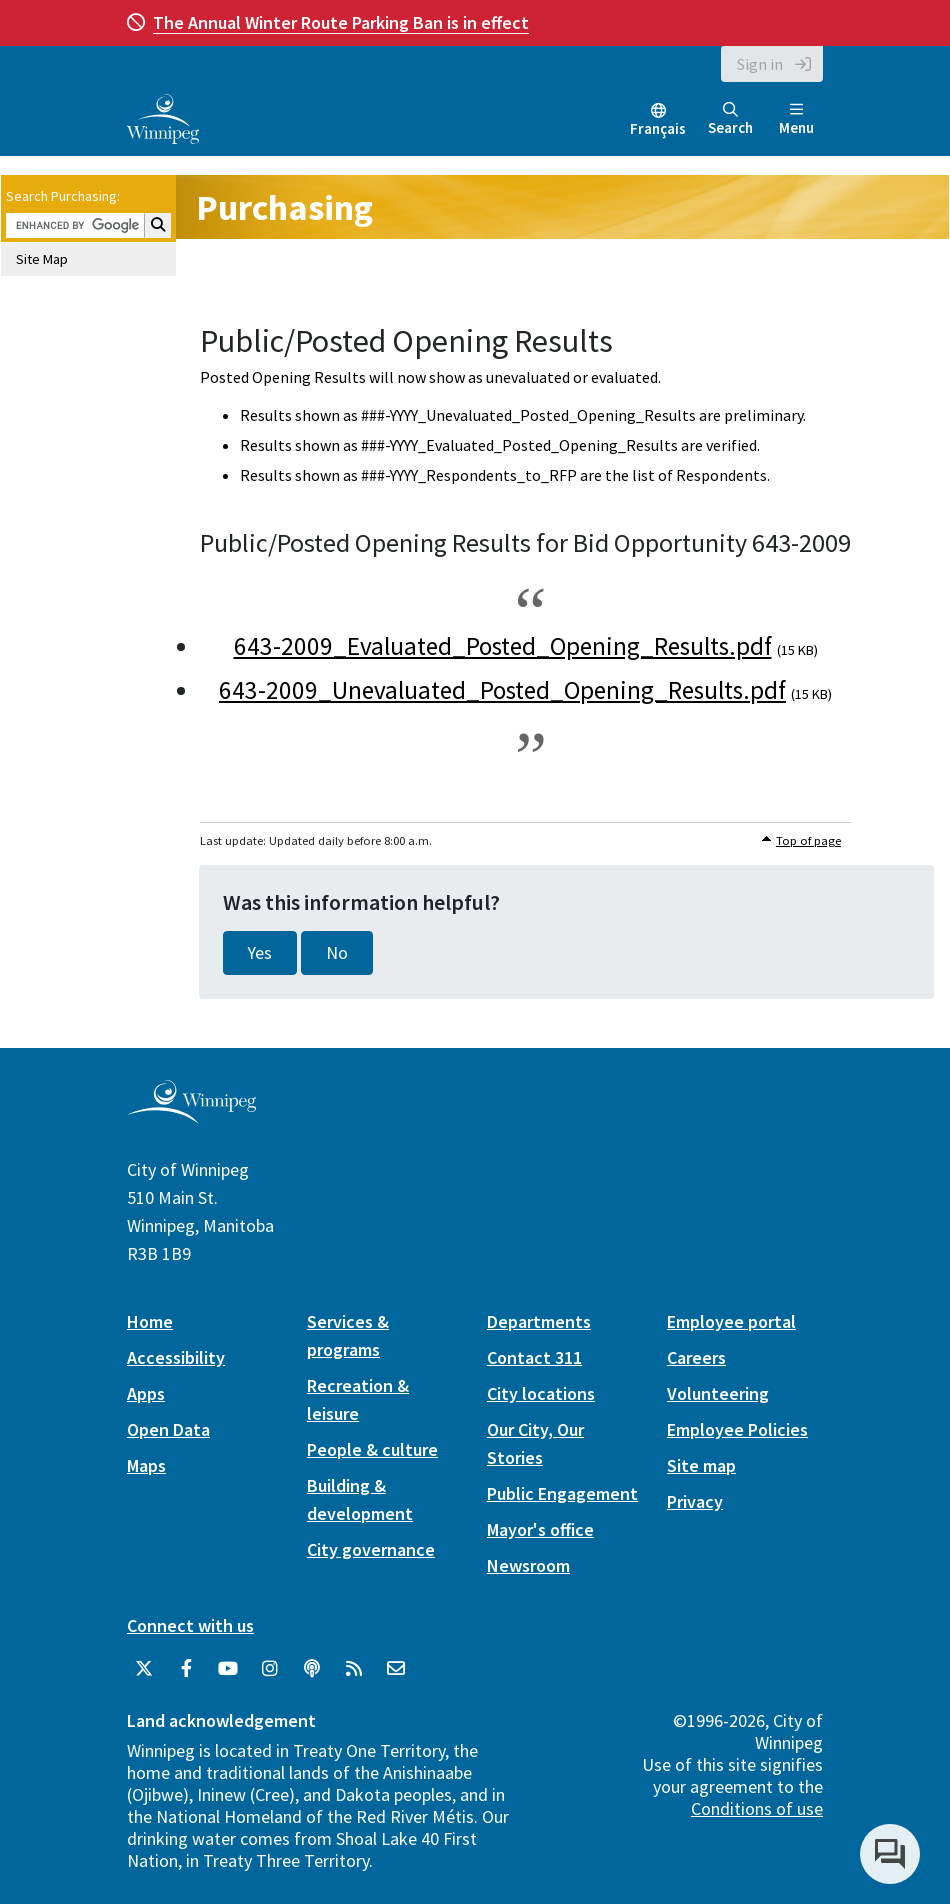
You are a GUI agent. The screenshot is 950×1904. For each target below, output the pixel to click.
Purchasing (284, 207)
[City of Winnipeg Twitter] (144, 1669)
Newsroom (528, 1565)
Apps (146, 1393)
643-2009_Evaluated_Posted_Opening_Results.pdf (503, 646)
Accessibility (176, 1357)
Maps (146, 1465)
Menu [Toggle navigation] (796, 119)
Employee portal (731, 1321)
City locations (541, 1393)
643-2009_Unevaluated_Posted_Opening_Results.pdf (502, 690)
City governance (371, 1549)
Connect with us (190, 1625)
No (337, 953)
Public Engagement (562, 1493)
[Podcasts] (312, 1669)
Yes (260, 953)
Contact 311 (534, 1357)
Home (150, 1321)
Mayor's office (540, 1529)
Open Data (168, 1429)
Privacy (695, 1501)
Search (730, 119)
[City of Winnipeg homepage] (191, 1116)
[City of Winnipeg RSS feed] (354, 1669)
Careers (696, 1357)
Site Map (42, 259)
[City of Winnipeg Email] (396, 1669)
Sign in (760, 64)
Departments (539, 1321)
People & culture (372, 1449)
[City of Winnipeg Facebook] (186, 1669)
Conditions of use (757, 1808)
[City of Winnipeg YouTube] (228, 1669)
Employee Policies (737, 1429)
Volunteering (718, 1393)
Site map (701, 1465)
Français (658, 128)
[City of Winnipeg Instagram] (270, 1669)
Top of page (808, 840)
